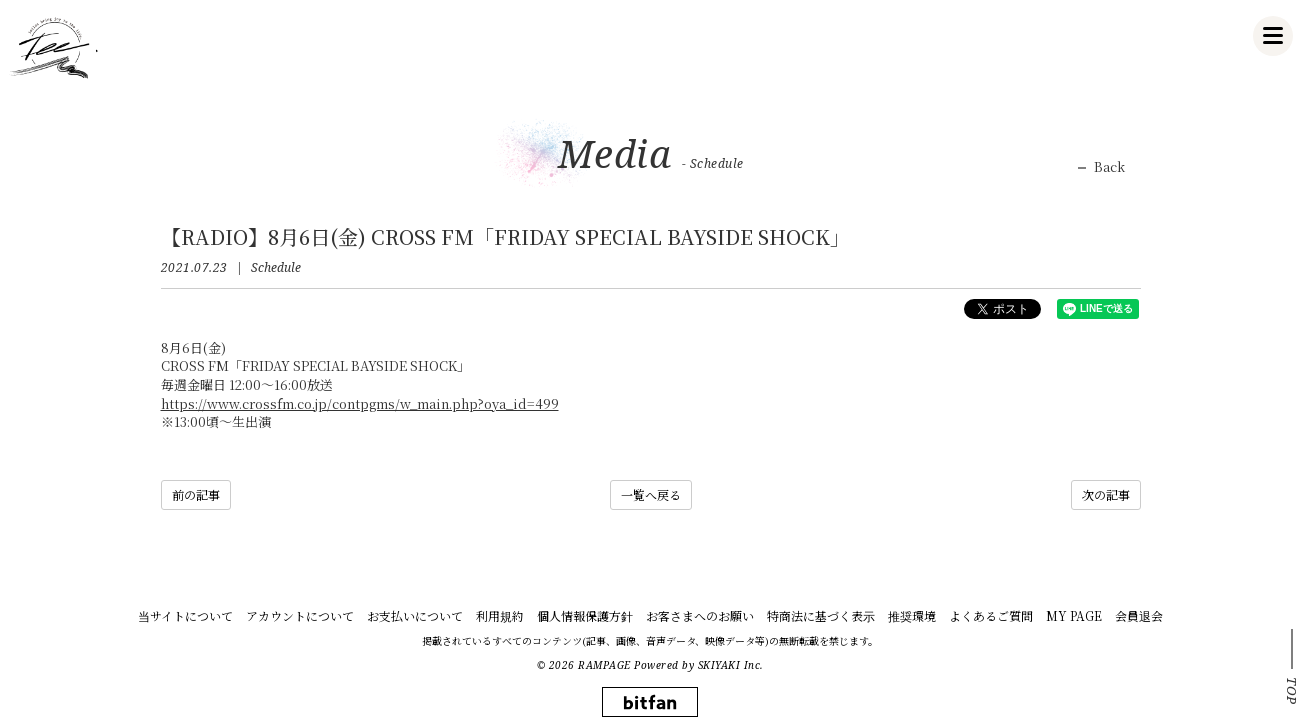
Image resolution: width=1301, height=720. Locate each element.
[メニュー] (1273, 36)
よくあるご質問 (991, 615)
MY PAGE (1074, 615)
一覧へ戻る (651, 494)
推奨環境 (912, 615)
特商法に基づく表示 (821, 615)
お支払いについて (415, 615)
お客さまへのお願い (700, 615)
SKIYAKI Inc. (731, 665)
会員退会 (1139, 615)
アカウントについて (300, 615)
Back (1109, 167)
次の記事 (1106, 494)
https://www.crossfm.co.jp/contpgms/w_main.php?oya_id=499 (360, 403)
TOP (1292, 691)
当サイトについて (185, 615)
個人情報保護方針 (585, 615)
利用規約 (500, 615)
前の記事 (196, 494)
